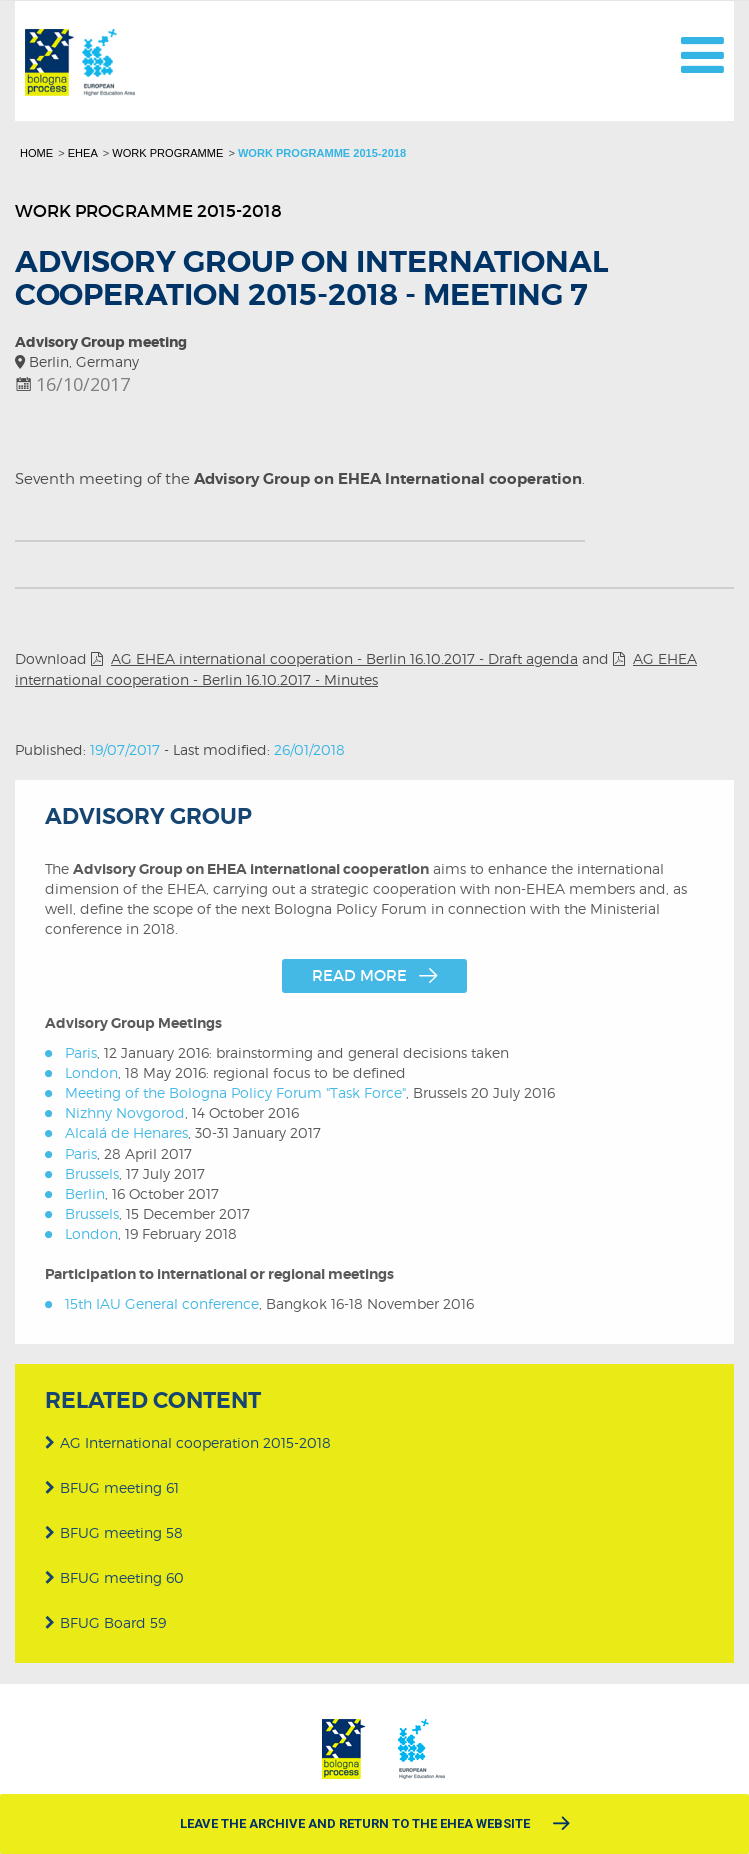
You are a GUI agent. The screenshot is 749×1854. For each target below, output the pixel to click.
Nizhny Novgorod (125, 1112)
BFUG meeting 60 (114, 1573)
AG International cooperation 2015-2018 (188, 1438)
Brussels (92, 1173)
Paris (81, 1052)
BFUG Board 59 (105, 1619)
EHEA (83, 153)
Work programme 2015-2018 (322, 153)
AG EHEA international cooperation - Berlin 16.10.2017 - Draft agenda (344, 658)
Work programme (167, 153)
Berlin (85, 1193)
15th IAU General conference (162, 1303)
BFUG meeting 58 (114, 1528)
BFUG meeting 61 (112, 1483)
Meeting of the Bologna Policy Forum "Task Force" (235, 1092)
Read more (359, 975)
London (91, 1072)
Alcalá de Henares (126, 1132)
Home (36, 153)
